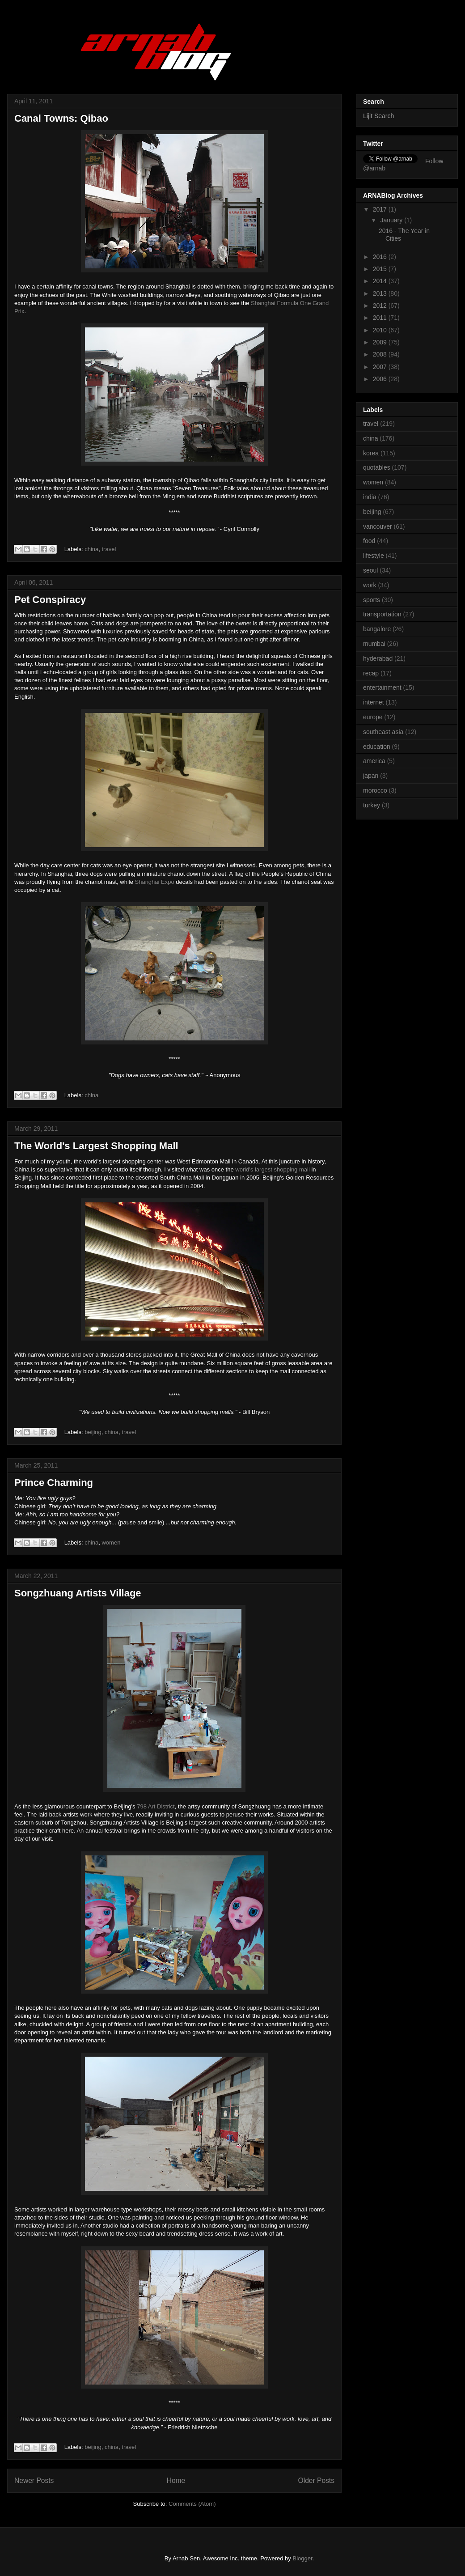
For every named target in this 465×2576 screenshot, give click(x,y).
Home (176, 2480)
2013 (381, 293)
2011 (381, 317)
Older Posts (316, 2480)
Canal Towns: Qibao (61, 118)
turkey (371, 805)
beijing (93, 1432)
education (376, 746)
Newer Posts (34, 2480)
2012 (381, 305)
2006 (381, 378)
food (369, 540)
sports (371, 599)
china (91, 549)
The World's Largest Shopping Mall (96, 1145)
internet (373, 702)
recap (371, 673)
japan (370, 775)
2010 (381, 330)
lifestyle (373, 555)
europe (373, 717)
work (369, 585)
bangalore (377, 628)
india (369, 497)
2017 (381, 209)
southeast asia (383, 731)
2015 (381, 268)
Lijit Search (378, 115)
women (110, 1542)
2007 (381, 366)
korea (371, 453)
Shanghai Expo (154, 881)
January (392, 220)
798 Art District (156, 1806)
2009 (381, 342)
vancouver (377, 526)
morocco (375, 790)
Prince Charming (53, 1482)
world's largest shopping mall (272, 1169)
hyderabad (378, 658)
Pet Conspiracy (50, 599)
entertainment (382, 687)
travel (108, 549)
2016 (381, 256)
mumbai (374, 643)
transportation (382, 614)
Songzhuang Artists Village (77, 1593)
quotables (376, 467)
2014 (381, 280)
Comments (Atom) (192, 2503)
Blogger (302, 2558)
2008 (381, 354)
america (374, 760)
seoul (370, 570)
